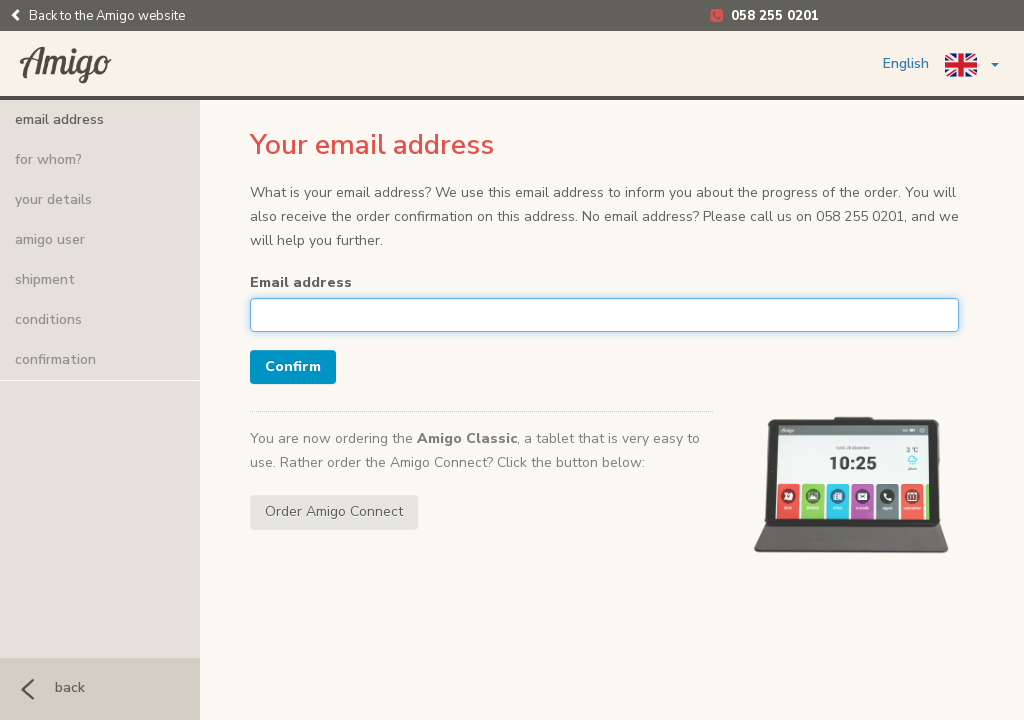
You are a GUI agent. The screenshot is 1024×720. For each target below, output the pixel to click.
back (47, 687)
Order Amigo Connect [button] (334, 511)
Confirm (293, 366)
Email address (301, 282)
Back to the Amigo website (97, 16)
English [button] (941, 65)
